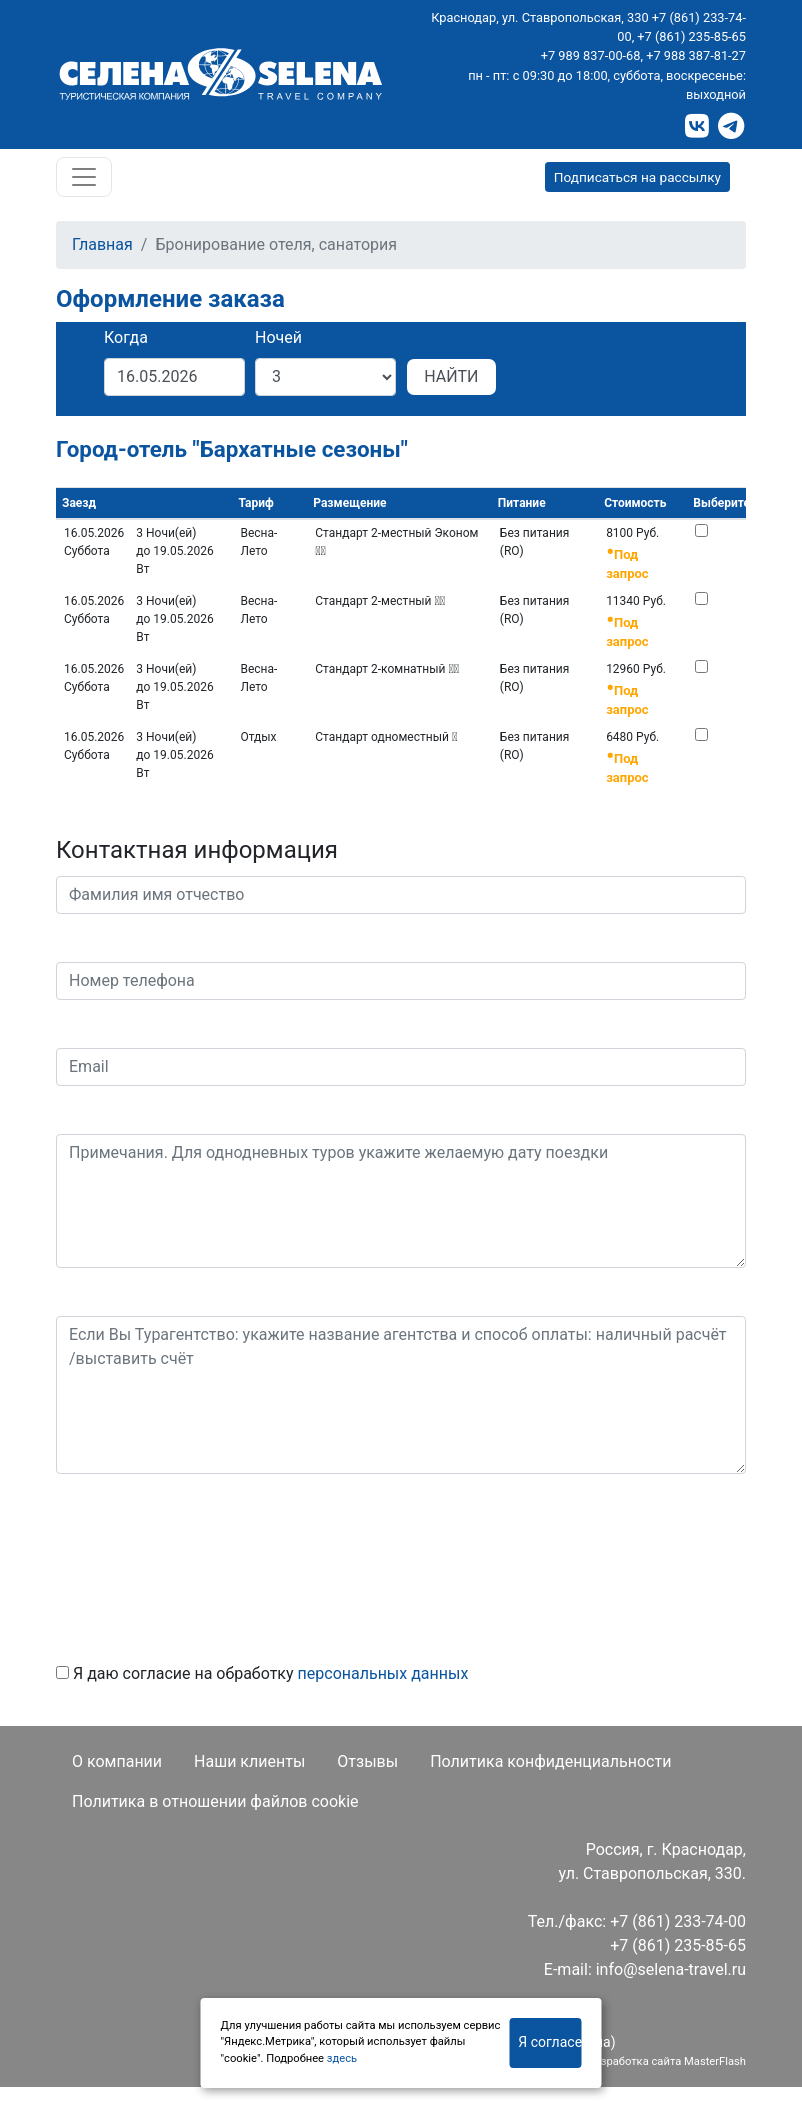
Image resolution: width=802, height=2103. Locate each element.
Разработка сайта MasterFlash (667, 2061)
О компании (117, 1761)
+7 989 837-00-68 (591, 55)
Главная (102, 244)
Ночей (278, 337)
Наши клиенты (249, 1761)
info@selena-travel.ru (671, 1969)
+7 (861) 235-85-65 (691, 36)
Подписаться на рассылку (637, 177)
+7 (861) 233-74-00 (678, 1921)
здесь (342, 2058)
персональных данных (383, 1673)
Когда (126, 337)
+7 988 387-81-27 (696, 55)
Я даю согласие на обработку (262, 1673)
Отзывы (367, 1761)
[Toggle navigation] (84, 177)
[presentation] (208, 1561)
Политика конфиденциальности (550, 1761)
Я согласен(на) (549, 2042)
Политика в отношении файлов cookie (215, 1801)
